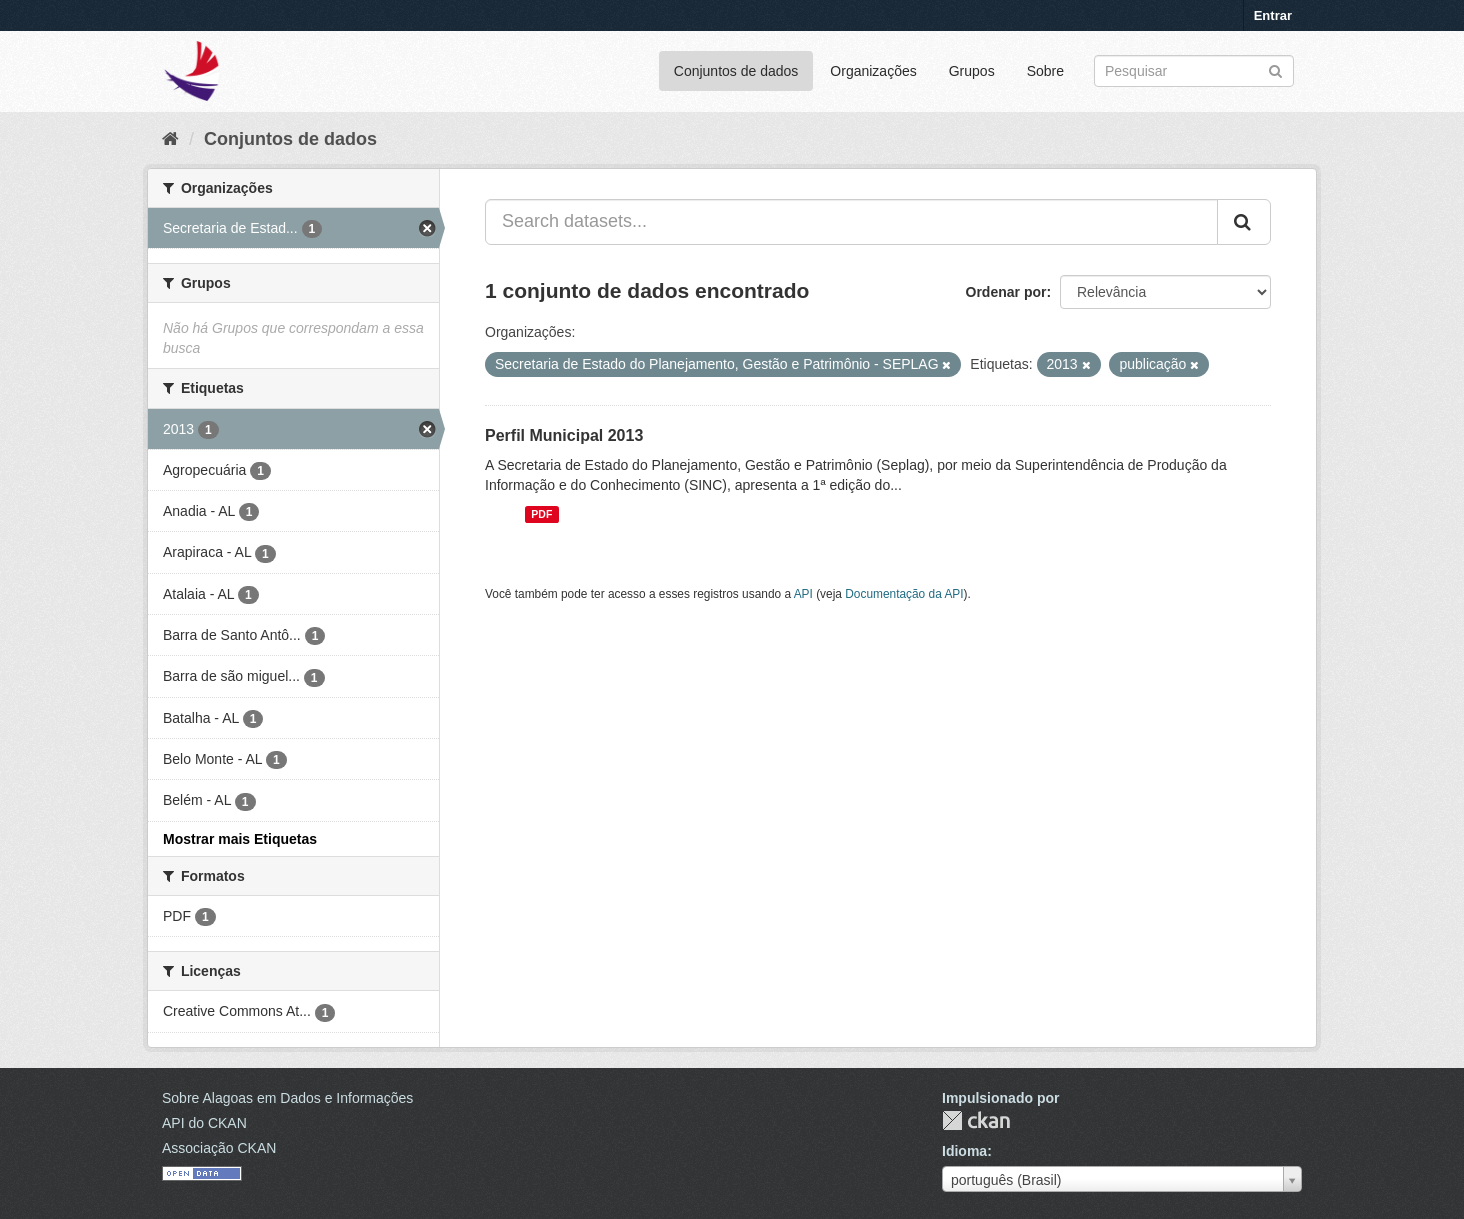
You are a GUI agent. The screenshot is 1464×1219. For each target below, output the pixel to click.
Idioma (964, 1151)
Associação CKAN (219, 1148)
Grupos (972, 71)
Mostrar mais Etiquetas (240, 839)
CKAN (976, 1120)
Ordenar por (1006, 292)
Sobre (1045, 71)
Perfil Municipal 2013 (564, 435)
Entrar (1273, 15)
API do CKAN (204, 1123)
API (803, 594)
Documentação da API (904, 594)
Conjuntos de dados (736, 71)
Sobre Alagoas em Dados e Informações (287, 1098)
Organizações (873, 71)
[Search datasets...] (851, 222)
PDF (541, 514)
